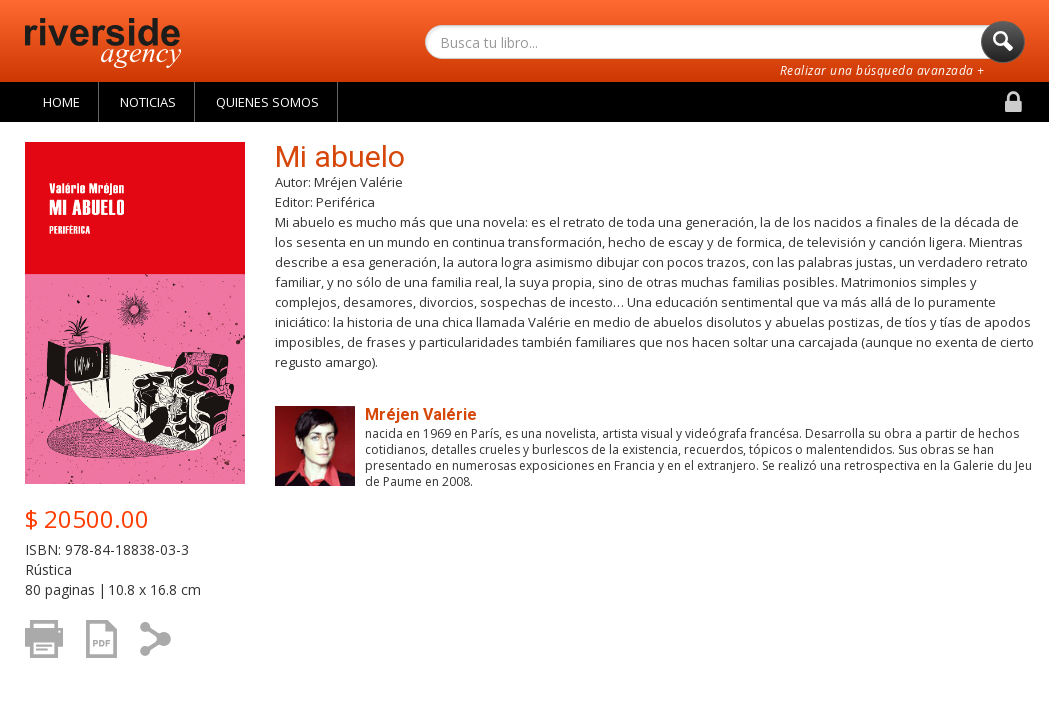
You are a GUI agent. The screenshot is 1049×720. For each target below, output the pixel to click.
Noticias (148, 102)
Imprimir (49, 648)
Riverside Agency (103, 43)
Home (61, 102)
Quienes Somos (267, 102)
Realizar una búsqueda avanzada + (882, 70)
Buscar (1003, 47)
